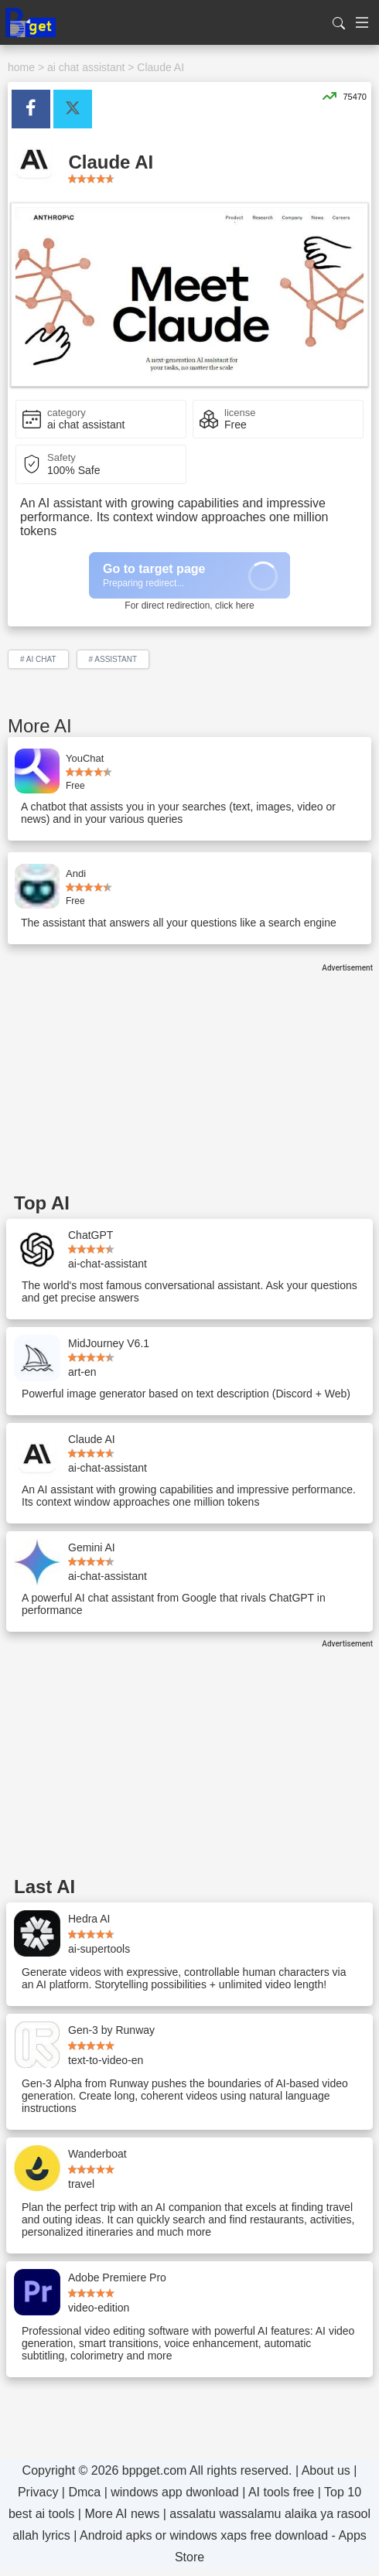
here (245, 605)
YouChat (85, 758)
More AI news (121, 2513)
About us (326, 2470)
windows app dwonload (174, 2492)
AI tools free (281, 2492)
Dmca (84, 2492)
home (21, 67)
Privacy (38, 2492)
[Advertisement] (189, 1080)
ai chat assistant (86, 67)
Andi (76, 873)
